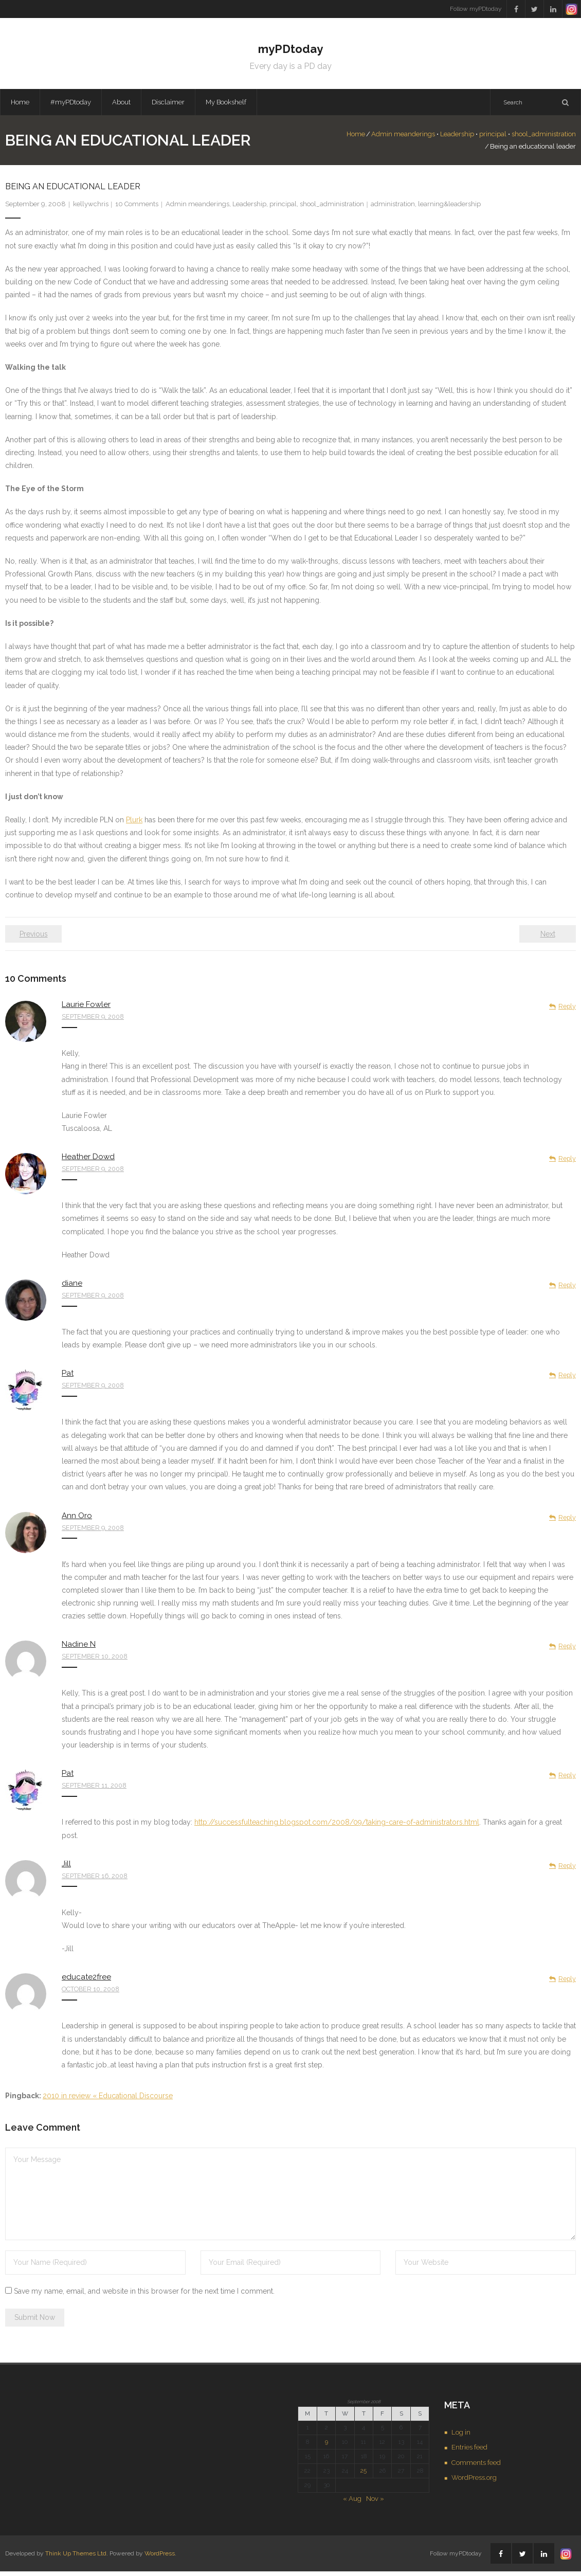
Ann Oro (77, 1519)
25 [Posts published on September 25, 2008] (363, 2475)
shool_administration (509, 138)
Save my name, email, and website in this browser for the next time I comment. (144, 2296)
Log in (460, 2436)
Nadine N (79, 1648)
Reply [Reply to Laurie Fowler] (567, 1011)
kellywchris (90, 208)
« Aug (352, 2503)
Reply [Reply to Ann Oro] (567, 1521)
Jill (66, 1867)
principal (457, 138)
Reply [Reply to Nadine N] (567, 1650)
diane (72, 1287)
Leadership (422, 138)
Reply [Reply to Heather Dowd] (567, 1163)
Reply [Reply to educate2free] (567, 1983)
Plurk (134, 824)
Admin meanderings (368, 138)
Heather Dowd (88, 1161)
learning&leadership (449, 208)
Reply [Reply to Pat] (567, 1379)
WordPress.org (474, 2482)
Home (20, 106)
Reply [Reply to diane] (567, 1289)
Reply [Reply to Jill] (567, 1870)
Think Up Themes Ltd (75, 2557)
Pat (68, 1377)
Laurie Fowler (86, 1009)
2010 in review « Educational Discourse (108, 2100)
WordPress (159, 2557)
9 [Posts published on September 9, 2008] (326, 2446)
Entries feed (469, 2452)
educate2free (86, 1981)
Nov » (375, 2503)
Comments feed (476, 2467)
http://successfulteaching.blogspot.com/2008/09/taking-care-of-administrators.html (336, 1827)
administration (393, 208)
